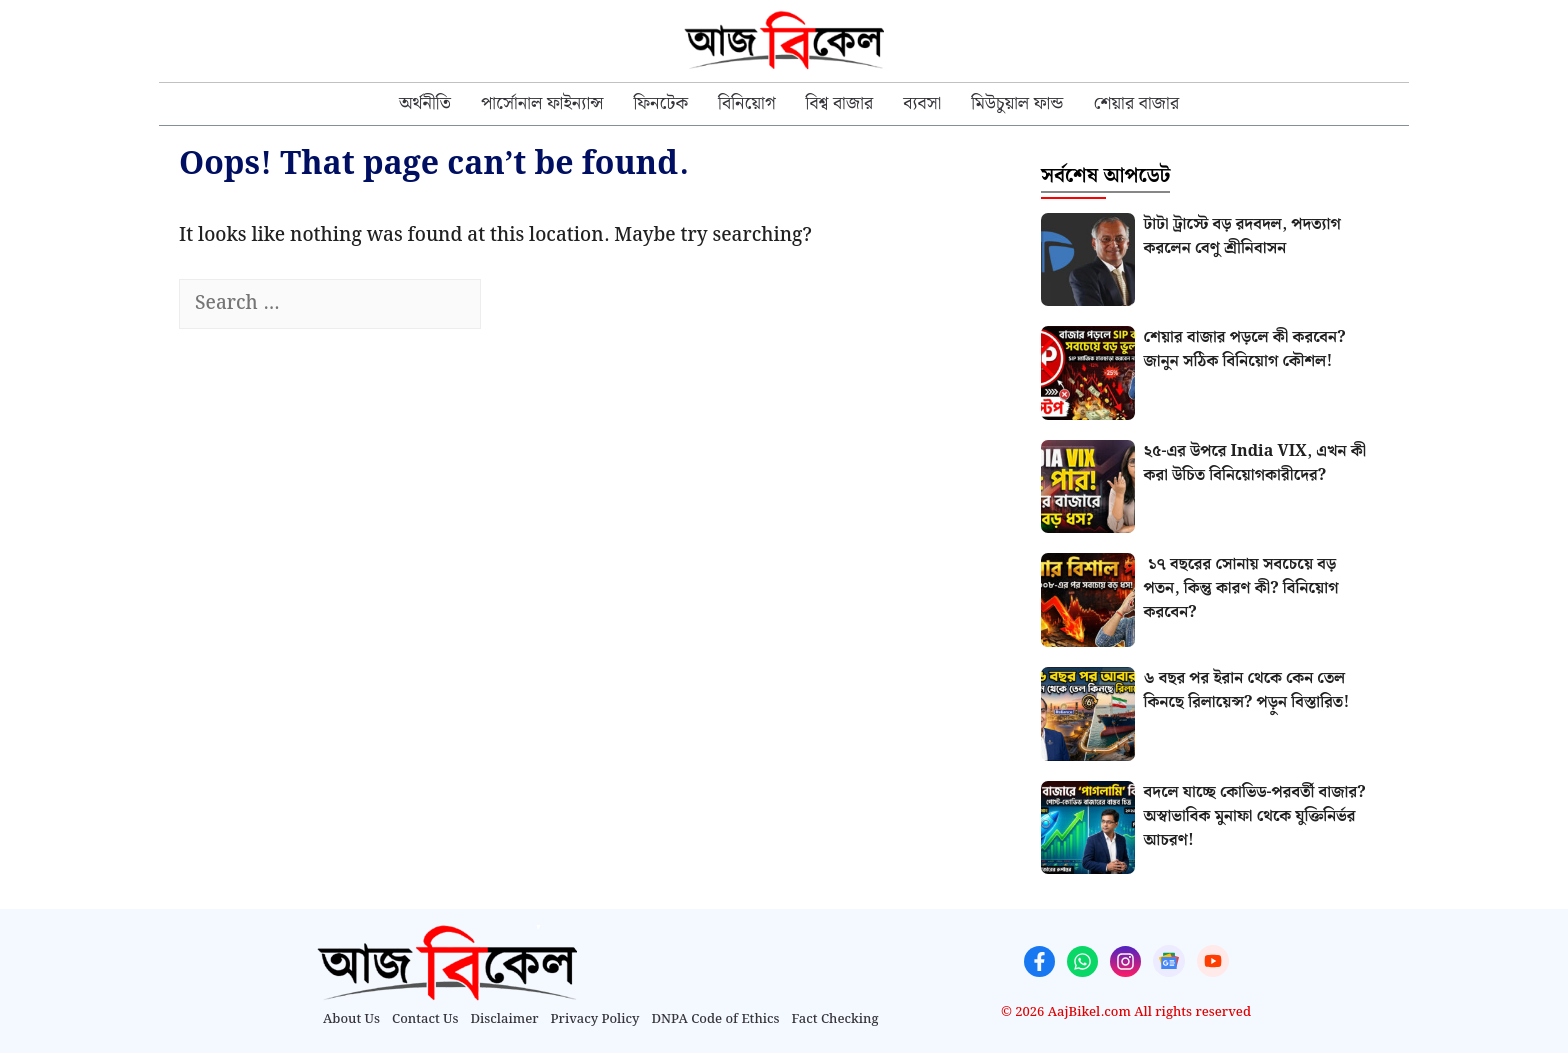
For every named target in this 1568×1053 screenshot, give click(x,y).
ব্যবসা (922, 103)
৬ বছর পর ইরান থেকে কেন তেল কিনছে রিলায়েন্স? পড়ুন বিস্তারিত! (1247, 690)
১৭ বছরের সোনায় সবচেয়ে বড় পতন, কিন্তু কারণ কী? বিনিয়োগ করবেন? (1241, 588)
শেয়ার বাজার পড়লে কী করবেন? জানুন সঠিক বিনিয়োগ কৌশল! (1245, 349)
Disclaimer (505, 1020)
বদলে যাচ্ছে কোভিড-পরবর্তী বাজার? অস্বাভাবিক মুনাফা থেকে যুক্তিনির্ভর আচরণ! (1255, 816)
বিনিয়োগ (747, 103)
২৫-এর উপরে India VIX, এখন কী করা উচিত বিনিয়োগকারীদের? (1255, 463)
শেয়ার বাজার (1136, 103)
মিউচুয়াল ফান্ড (1017, 103)
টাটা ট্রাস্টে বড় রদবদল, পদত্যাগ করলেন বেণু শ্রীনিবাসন (1242, 236)
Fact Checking (835, 1020)
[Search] (516, 304)
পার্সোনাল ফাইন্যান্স (542, 103)
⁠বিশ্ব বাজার (840, 103)
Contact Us (425, 1020)
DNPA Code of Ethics (716, 1020)
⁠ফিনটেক (660, 103)
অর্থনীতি (425, 103)
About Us (351, 1020)
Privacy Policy (595, 1020)
